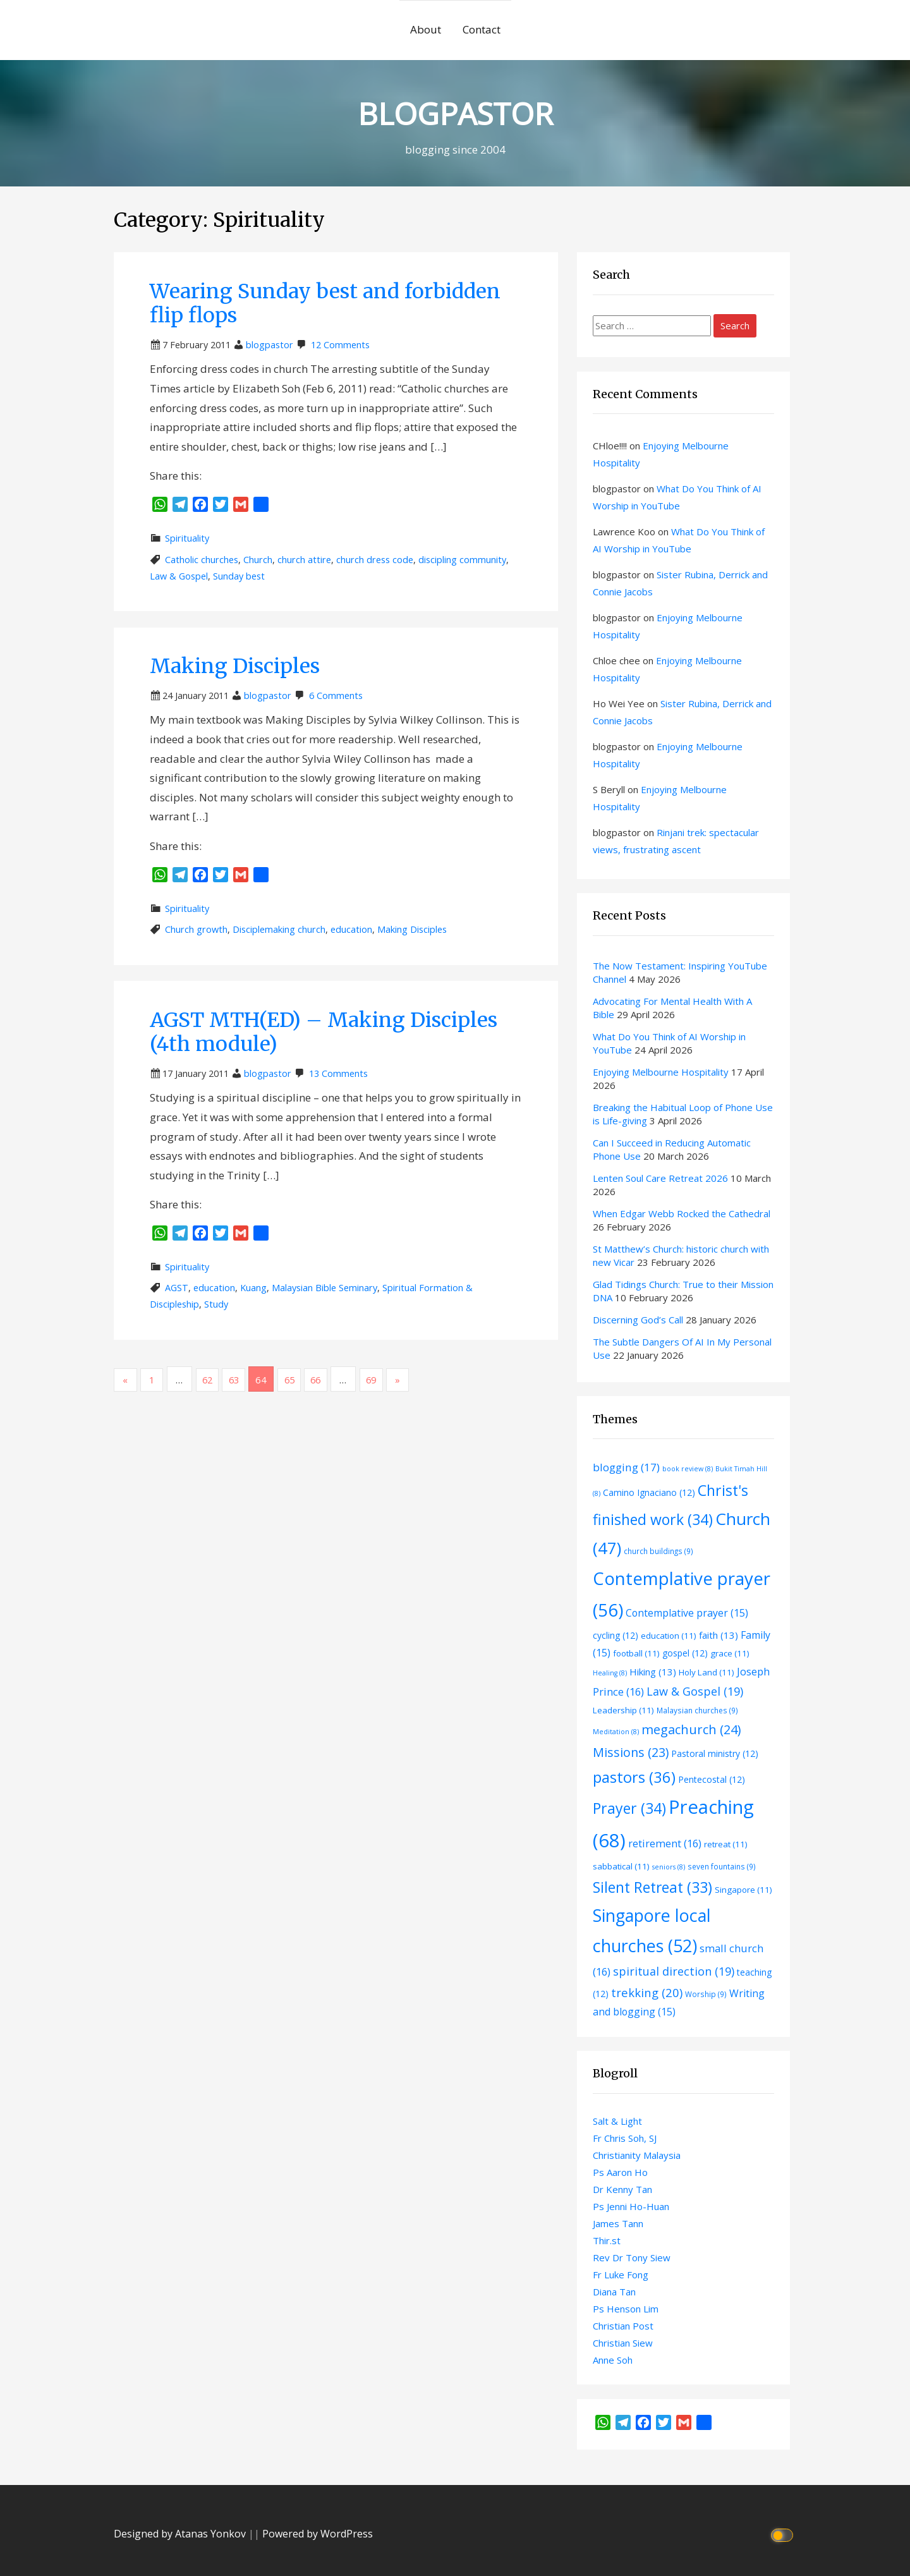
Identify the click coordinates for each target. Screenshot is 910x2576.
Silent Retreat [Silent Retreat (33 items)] (652, 1887)
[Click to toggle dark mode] (784, 2534)
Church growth (196, 929)
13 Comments (338, 1073)
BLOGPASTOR (455, 111)
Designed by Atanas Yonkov (181, 2534)
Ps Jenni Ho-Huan (631, 2206)
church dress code (374, 560)
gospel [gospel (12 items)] (685, 1653)
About (425, 29)
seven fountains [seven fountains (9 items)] (722, 1866)
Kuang (253, 1288)
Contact (481, 29)
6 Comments (336, 696)
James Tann (618, 2223)
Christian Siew (623, 2342)
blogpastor (269, 345)
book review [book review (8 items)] (687, 1468)
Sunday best (239, 576)
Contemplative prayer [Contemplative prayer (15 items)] (687, 1613)
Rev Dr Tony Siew (631, 2257)
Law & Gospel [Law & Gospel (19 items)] (694, 1691)
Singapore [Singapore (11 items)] (743, 1889)
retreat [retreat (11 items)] (726, 1844)
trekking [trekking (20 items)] (646, 1992)
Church (257, 560)
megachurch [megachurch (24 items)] (691, 1729)
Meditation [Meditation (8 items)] (616, 1731)
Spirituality (187, 538)
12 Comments (340, 345)
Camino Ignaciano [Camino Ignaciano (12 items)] (649, 1492)
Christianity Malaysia (637, 2155)
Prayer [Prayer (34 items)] (629, 1808)
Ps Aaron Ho (620, 2172)
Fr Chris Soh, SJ (625, 2138)
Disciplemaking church (279, 929)
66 (330, 1379)
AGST (176, 1288)
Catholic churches (201, 560)
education (351, 929)
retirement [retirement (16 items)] (664, 1843)
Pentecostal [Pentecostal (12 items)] (711, 1779)
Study (216, 1304)
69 (388, 1379)
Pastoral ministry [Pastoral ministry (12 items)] (714, 1753)
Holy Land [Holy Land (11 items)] (706, 1672)
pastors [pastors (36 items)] (634, 1777)
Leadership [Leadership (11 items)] (623, 1710)
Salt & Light (617, 2121)
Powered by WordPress (317, 2534)
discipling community (462, 560)
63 (242, 1379)
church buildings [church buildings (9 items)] (658, 1551)
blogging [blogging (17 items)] (626, 1467)
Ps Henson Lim (625, 2308)
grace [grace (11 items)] (729, 1653)
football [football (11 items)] (636, 1653)
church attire (304, 560)
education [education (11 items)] (668, 1635)
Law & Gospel (179, 576)
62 (213, 1379)
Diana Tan (614, 2291)
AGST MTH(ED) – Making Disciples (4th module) (323, 1032)
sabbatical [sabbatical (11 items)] (621, 1866)
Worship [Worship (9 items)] (706, 1994)
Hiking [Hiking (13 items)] (652, 1671)
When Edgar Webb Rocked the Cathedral (681, 1213)
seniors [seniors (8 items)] (668, 1866)
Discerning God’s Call (638, 1319)
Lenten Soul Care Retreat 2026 (660, 1178)
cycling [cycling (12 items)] (615, 1635)
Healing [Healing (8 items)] (610, 1672)
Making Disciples (235, 666)
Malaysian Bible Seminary (324, 1288)
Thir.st (607, 2240)
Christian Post (623, 2325)
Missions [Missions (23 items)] (631, 1752)
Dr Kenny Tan (622, 2189)
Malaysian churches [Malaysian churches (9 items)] (697, 1710)
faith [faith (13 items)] (718, 1635)
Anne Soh (613, 2360)
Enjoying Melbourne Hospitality (661, 1072)
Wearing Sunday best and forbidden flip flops (325, 303)
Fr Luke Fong (620, 2274)
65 (300, 1379)
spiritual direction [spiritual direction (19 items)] (673, 1971)
